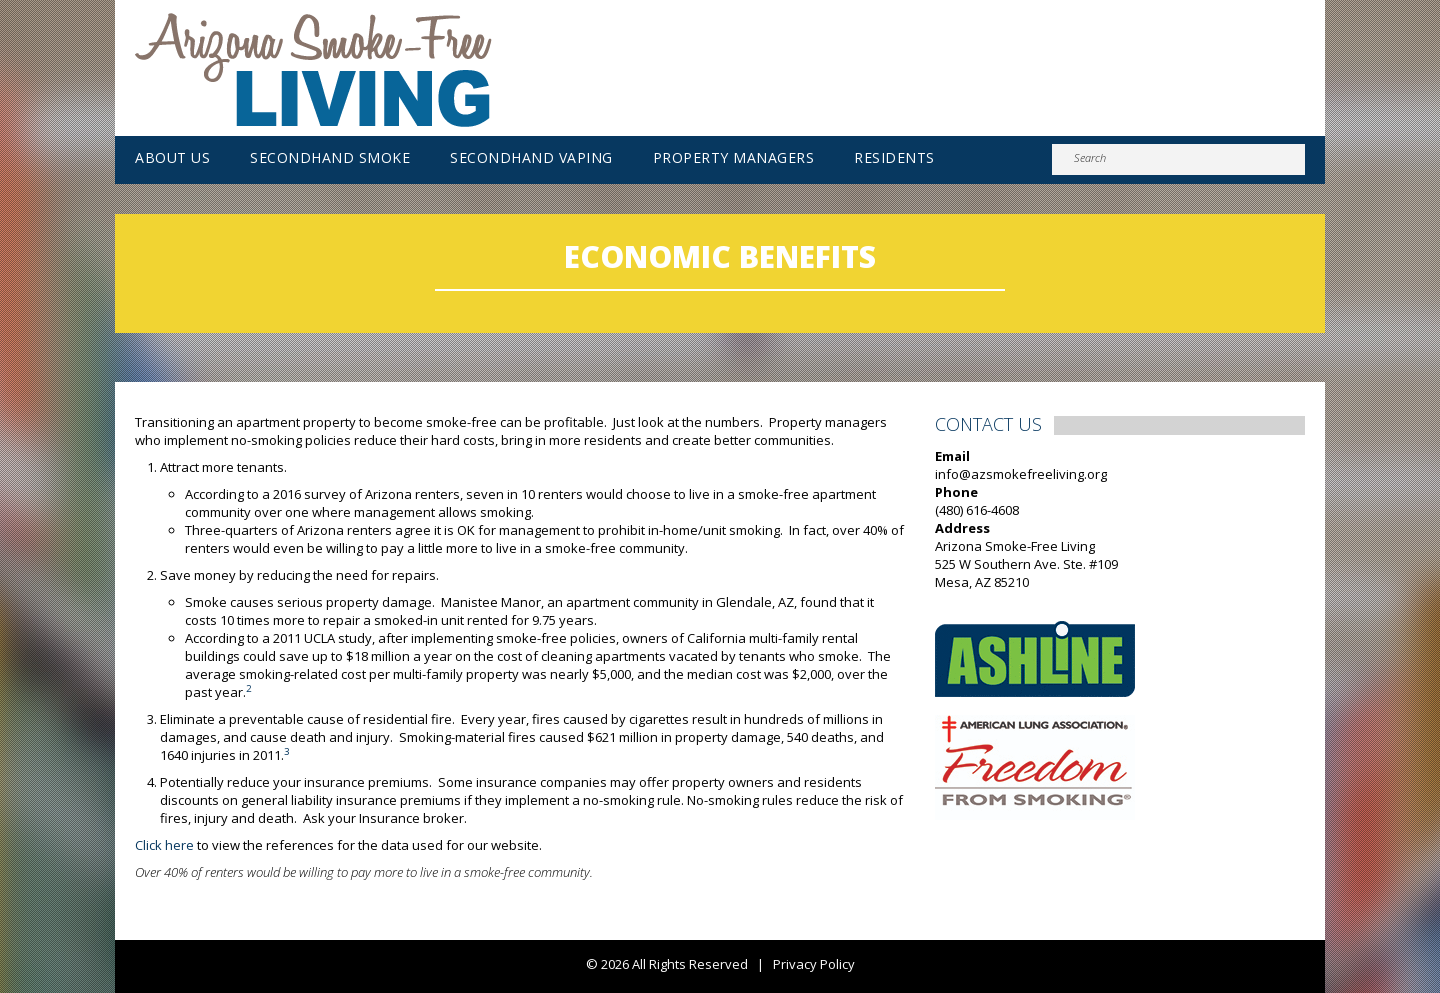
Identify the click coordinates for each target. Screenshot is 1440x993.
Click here (164, 845)
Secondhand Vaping (531, 158)
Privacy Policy (814, 964)
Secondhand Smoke (330, 158)
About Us (172, 158)
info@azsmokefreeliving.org (1021, 474)
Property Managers (734, 158)
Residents (894, 158)
